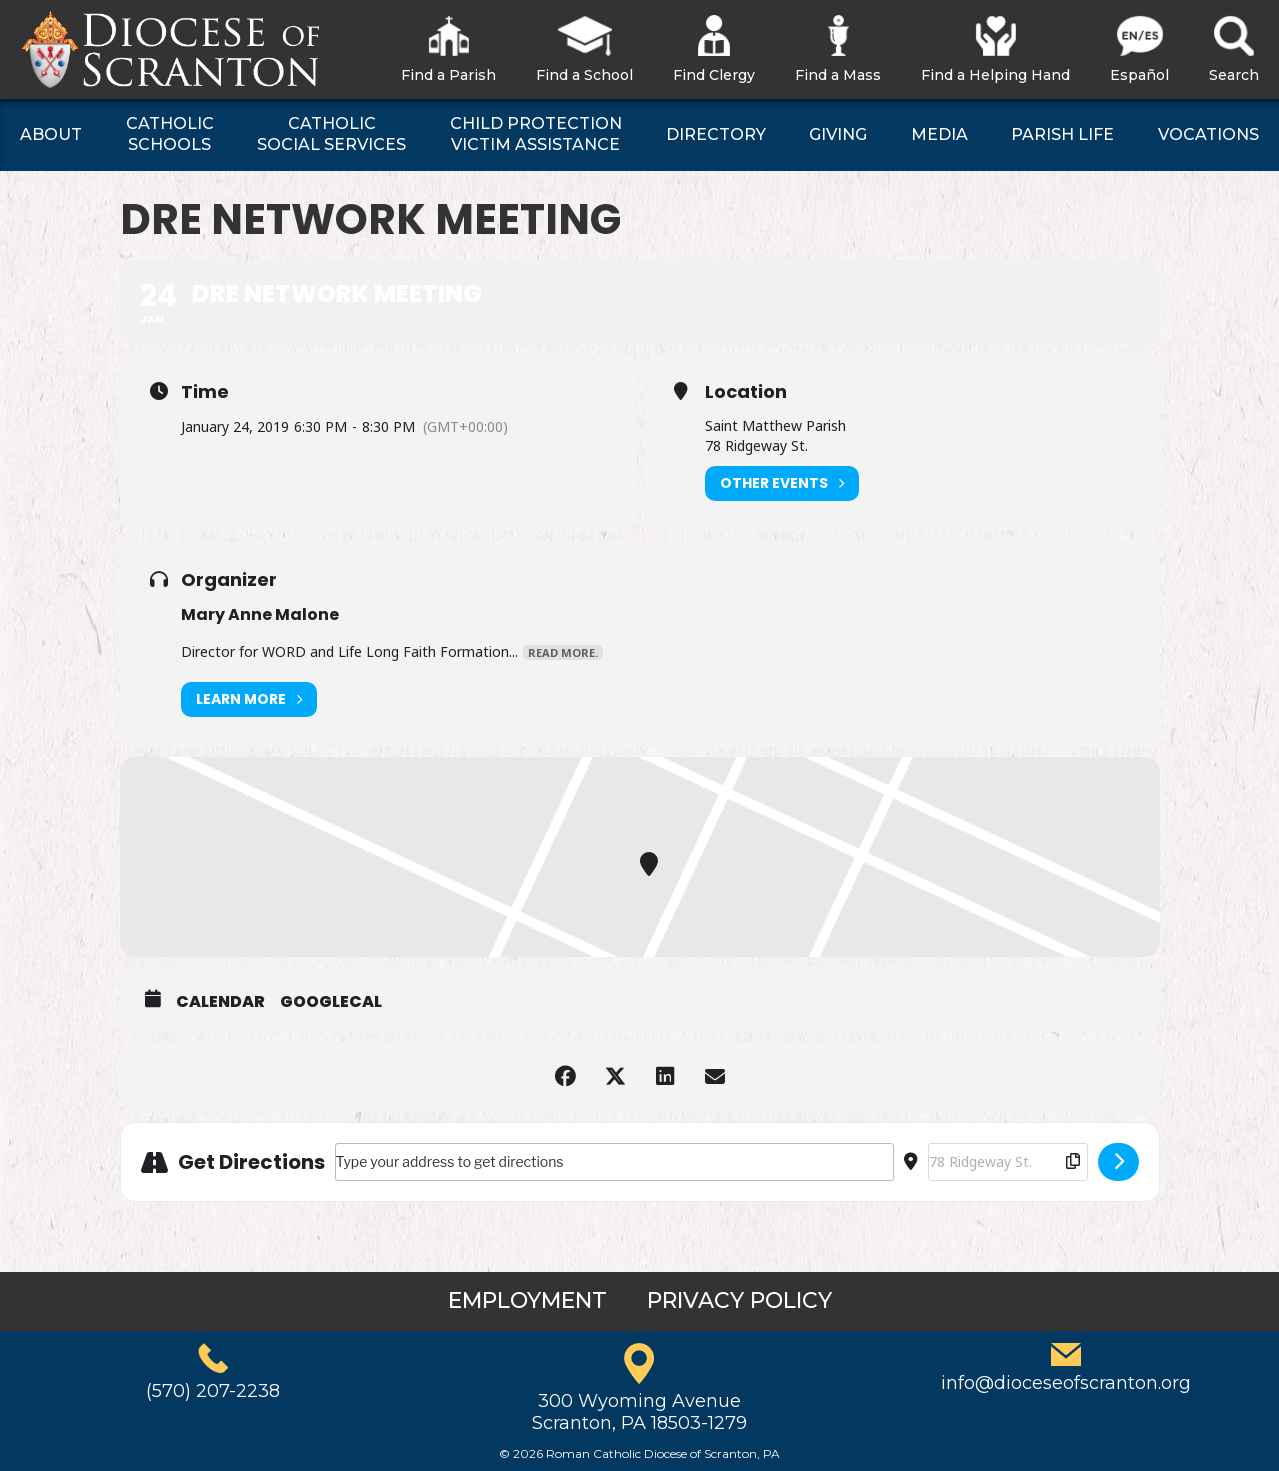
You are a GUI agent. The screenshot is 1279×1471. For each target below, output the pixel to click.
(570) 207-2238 (213, 1391)
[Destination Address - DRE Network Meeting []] (1008, 1162)
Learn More (249, 699)
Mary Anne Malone (260, 614)
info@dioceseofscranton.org (1066, 1383)
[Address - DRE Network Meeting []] (614, 1162)
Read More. (563, 652)
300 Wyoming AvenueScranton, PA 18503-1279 (639, 1412)
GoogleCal (331, 1002)
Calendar (220, 1002)
